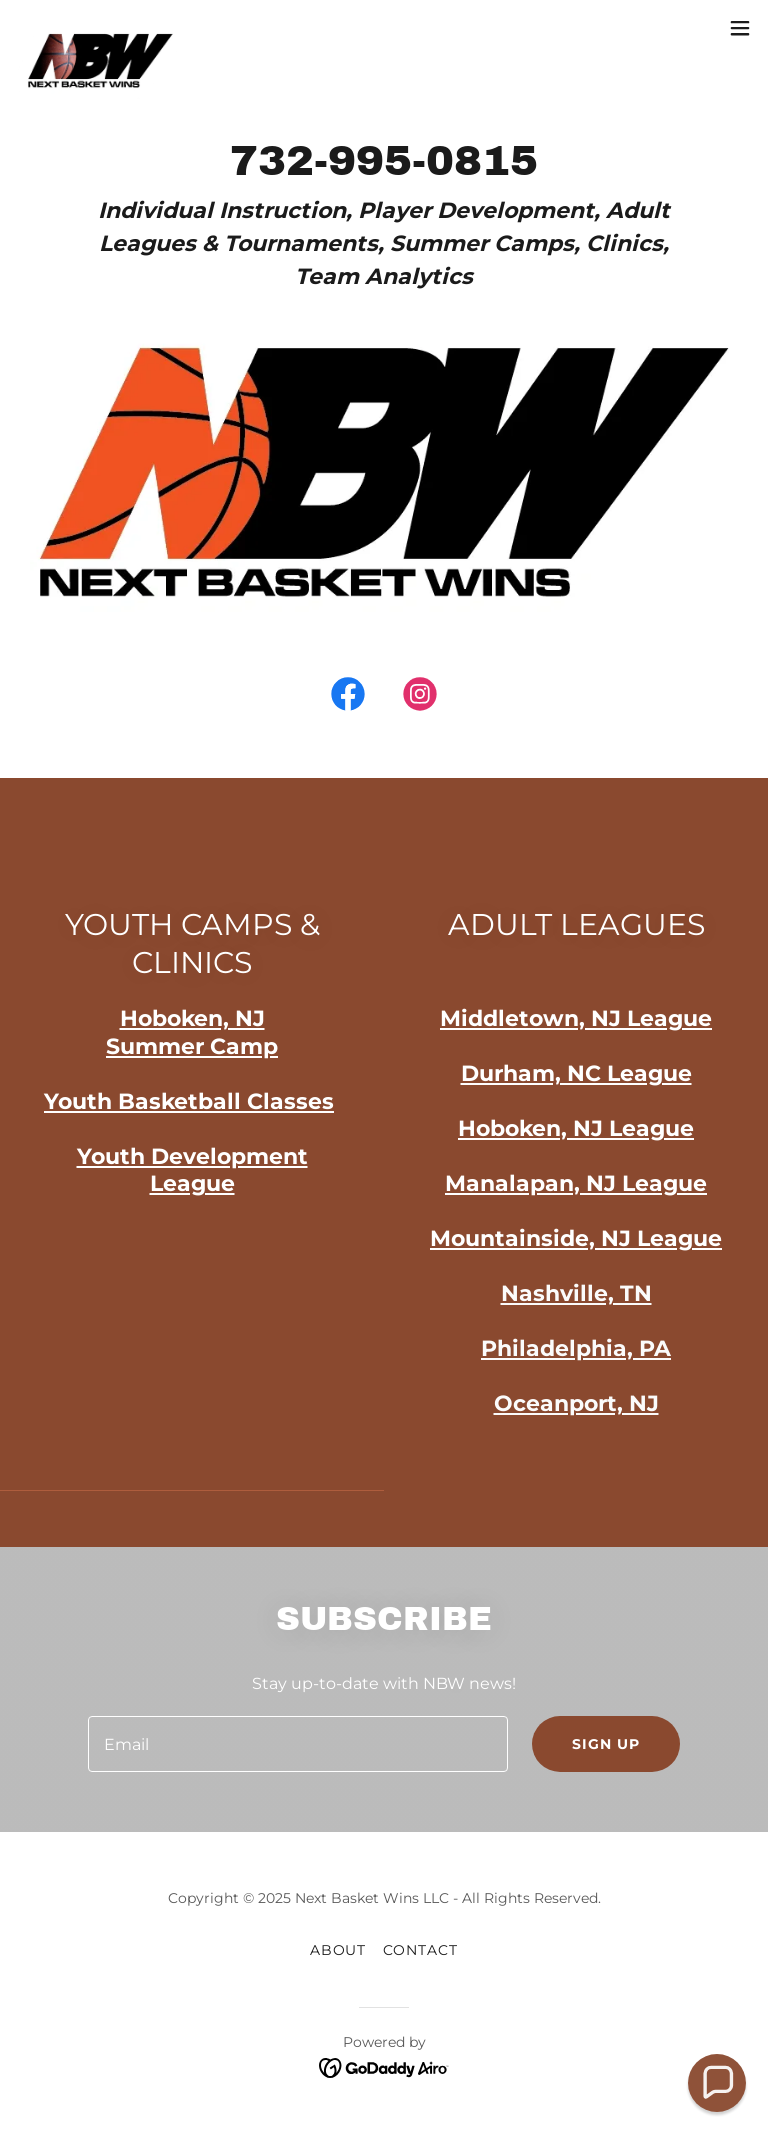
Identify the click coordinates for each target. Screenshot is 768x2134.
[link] (100, 28)
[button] (740, 28)
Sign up (606, 1744)
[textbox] (298, 1744)
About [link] (338, 1950)
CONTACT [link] (421, 1950)
